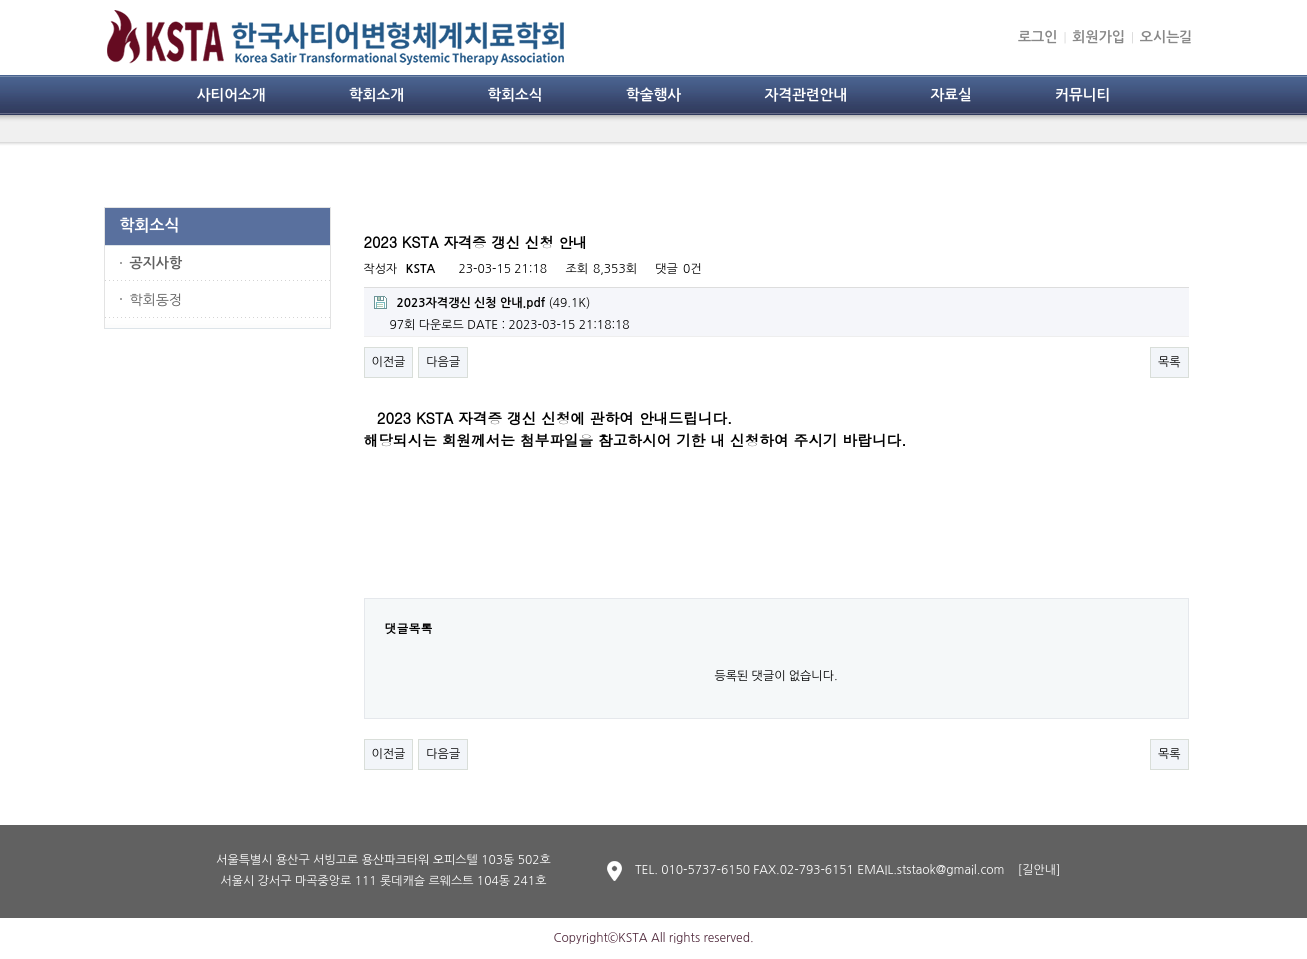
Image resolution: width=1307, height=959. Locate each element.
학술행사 (653, 95)
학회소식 (514, 95)
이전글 (389, 362)
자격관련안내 (805, 95)
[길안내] (1039, 870)
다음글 (443, 362)
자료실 (950, 95)
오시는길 (1166, 37)
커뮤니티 (1082, 95)
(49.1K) (482, 302)
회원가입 (1098, 37)
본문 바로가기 (0, 0)
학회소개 (376, 95)
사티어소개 (231, 95)
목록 (1169, 362)
